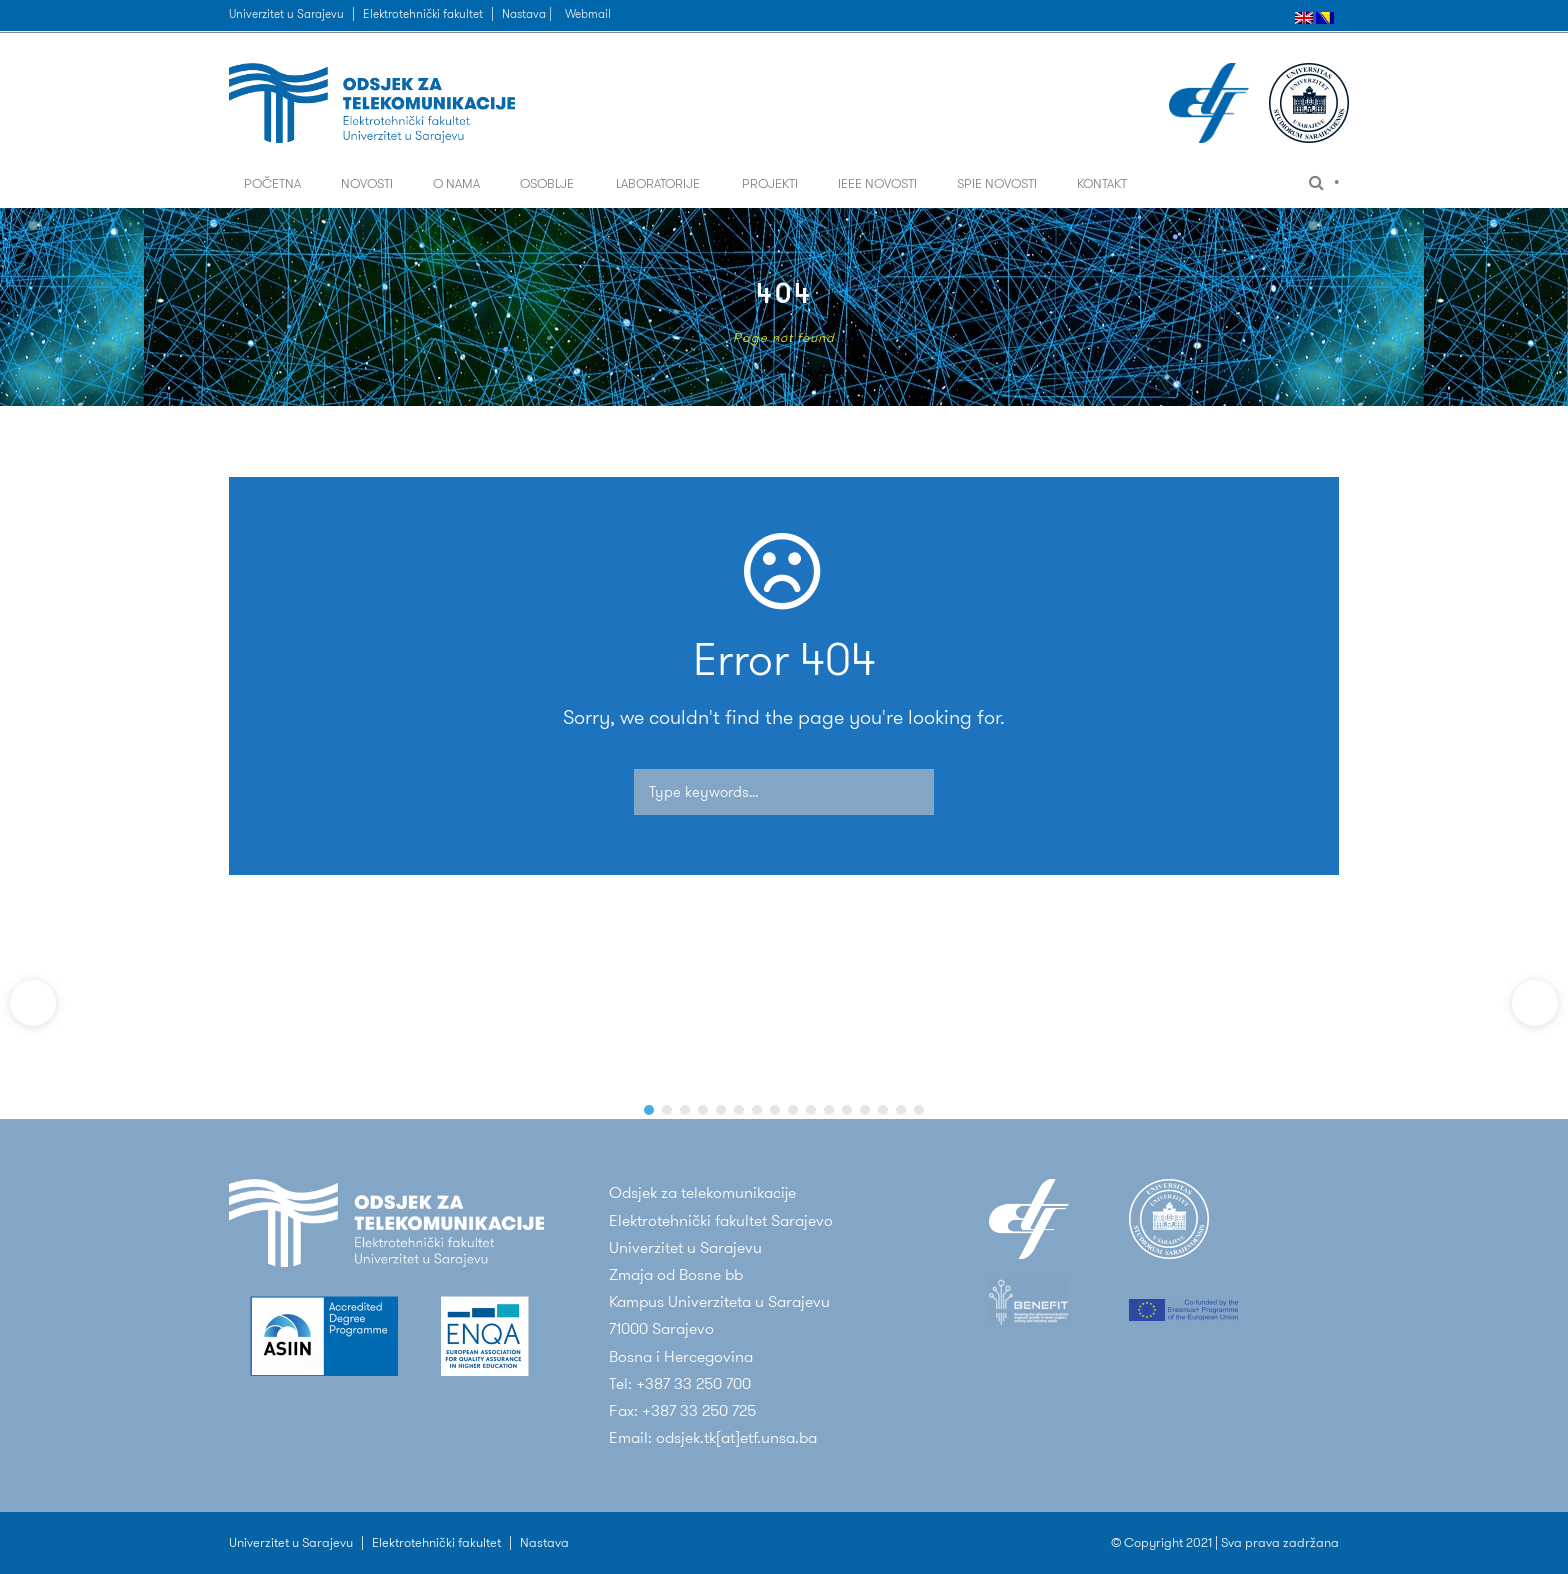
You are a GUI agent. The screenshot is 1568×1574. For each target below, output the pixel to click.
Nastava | (528, 13)
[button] (33, 1003)
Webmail (588, 13)
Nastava (544, 1542)
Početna (272, 183)
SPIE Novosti (997, 183)
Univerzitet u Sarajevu (286, 13)
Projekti (770, 183)
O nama (456, 183)
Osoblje (547, 183)
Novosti (367, 183)
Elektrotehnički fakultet (423, 13)
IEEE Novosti (877, 183)
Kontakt (1102, 183)
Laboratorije (658, 183)
